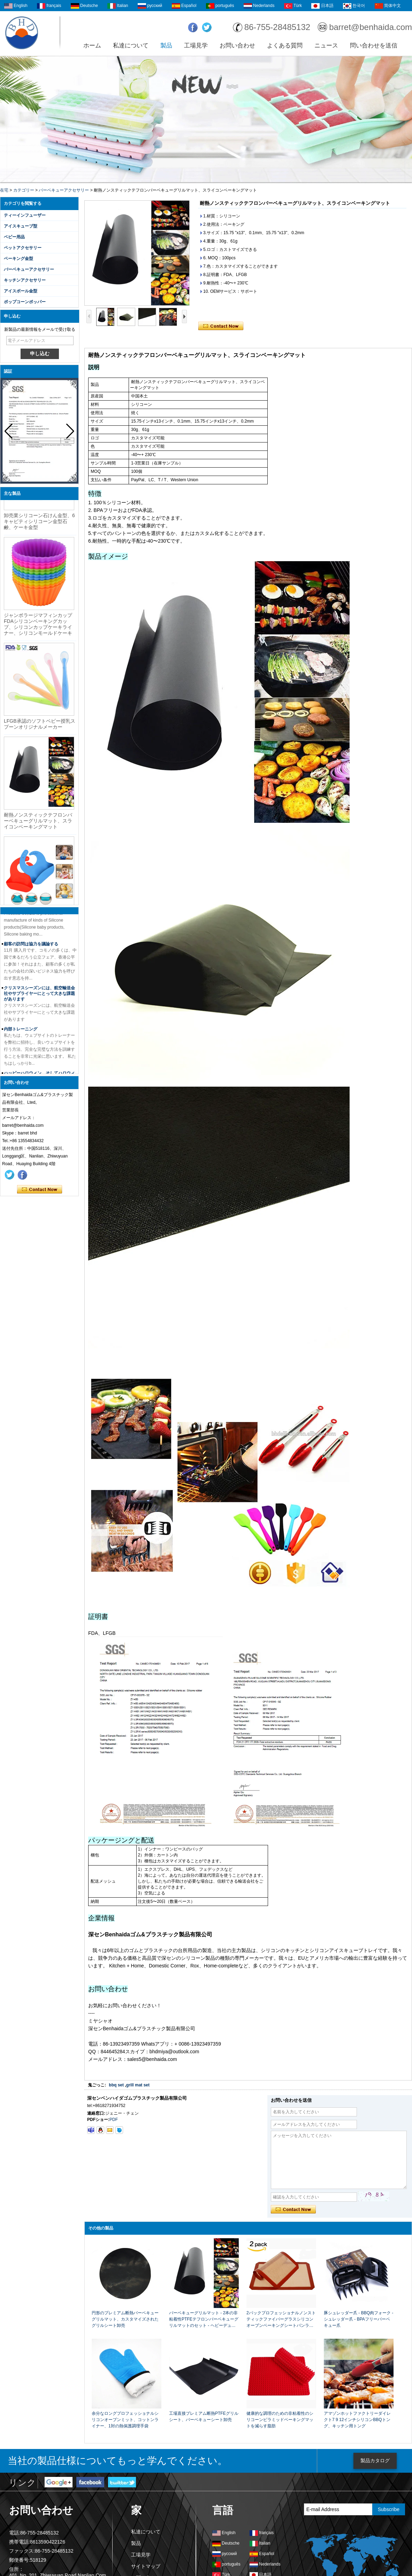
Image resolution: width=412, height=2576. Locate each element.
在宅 (4, 190)
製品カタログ (375, 2460)
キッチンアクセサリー (25, 280)
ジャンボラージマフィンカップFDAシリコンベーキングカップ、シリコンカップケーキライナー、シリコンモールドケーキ (38, 626)
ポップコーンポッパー (25, 301)
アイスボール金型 (20, 291)
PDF (113, 2119)
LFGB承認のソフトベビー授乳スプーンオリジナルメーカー (39, 726)
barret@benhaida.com (370, 27)
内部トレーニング (20, 1029)
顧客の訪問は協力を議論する (31, 943)
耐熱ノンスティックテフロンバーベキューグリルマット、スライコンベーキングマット (38, 823)
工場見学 (196, 45)
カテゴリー (23, 190)
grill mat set (138, 2085)
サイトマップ (145, 2566)
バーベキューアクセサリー (64, 190)
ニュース (326, 45)
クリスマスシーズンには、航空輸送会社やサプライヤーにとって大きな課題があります (39, 993)
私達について (130, 45)
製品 (166, 45)
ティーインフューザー (25, 215)
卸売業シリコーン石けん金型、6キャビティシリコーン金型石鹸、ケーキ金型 (39, 523)
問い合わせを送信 (373, 45)
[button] (70, 431)
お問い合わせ (237, 45)
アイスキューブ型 (20, 226)
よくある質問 (285, 45)
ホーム (92, 45)
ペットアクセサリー (22, 247)
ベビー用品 (14, 236)
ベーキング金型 (18, 258)
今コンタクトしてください (39, 1189)
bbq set (116, 2085)
